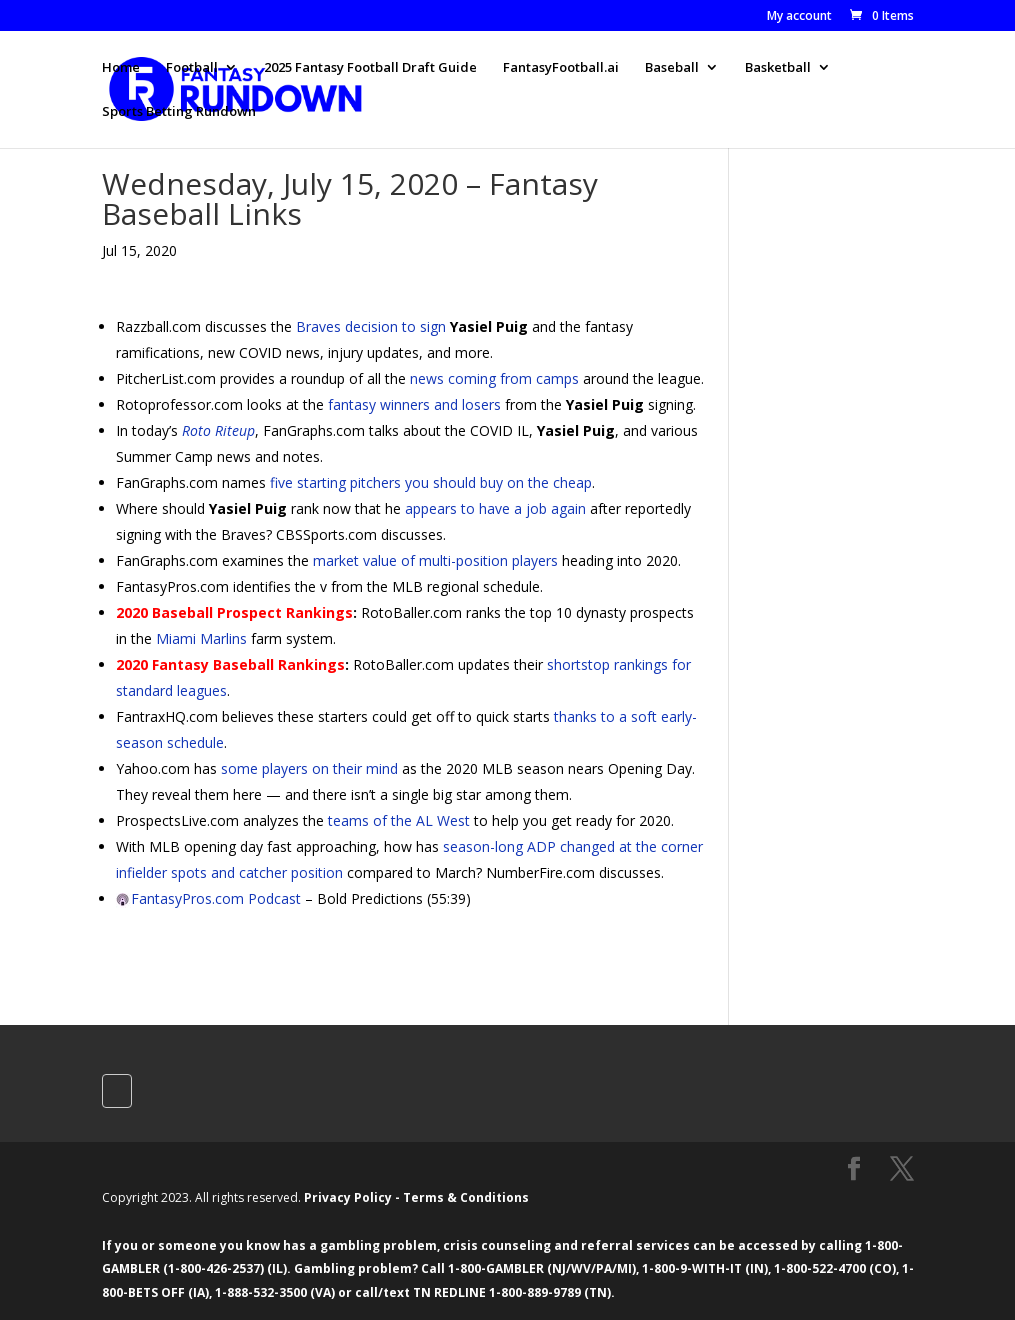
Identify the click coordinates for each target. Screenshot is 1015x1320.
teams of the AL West (399, 820)
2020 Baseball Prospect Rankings (234, 612)
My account (799, 17)
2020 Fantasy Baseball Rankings (230, 664)
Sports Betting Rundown (179, 112)
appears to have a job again (495, 508)
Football (192, 68)
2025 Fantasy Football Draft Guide (370, 68)
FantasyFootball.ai (561, 68)
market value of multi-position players (435, 560)
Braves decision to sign (371, 326)
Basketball (778, 68)
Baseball (672, 68)
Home (121, 68)
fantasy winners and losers (414, 404)
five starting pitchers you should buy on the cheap (431, 482)
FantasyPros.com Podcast (216, 898)
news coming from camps (494, 378)
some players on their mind (309, 768)
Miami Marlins (201, 638)
